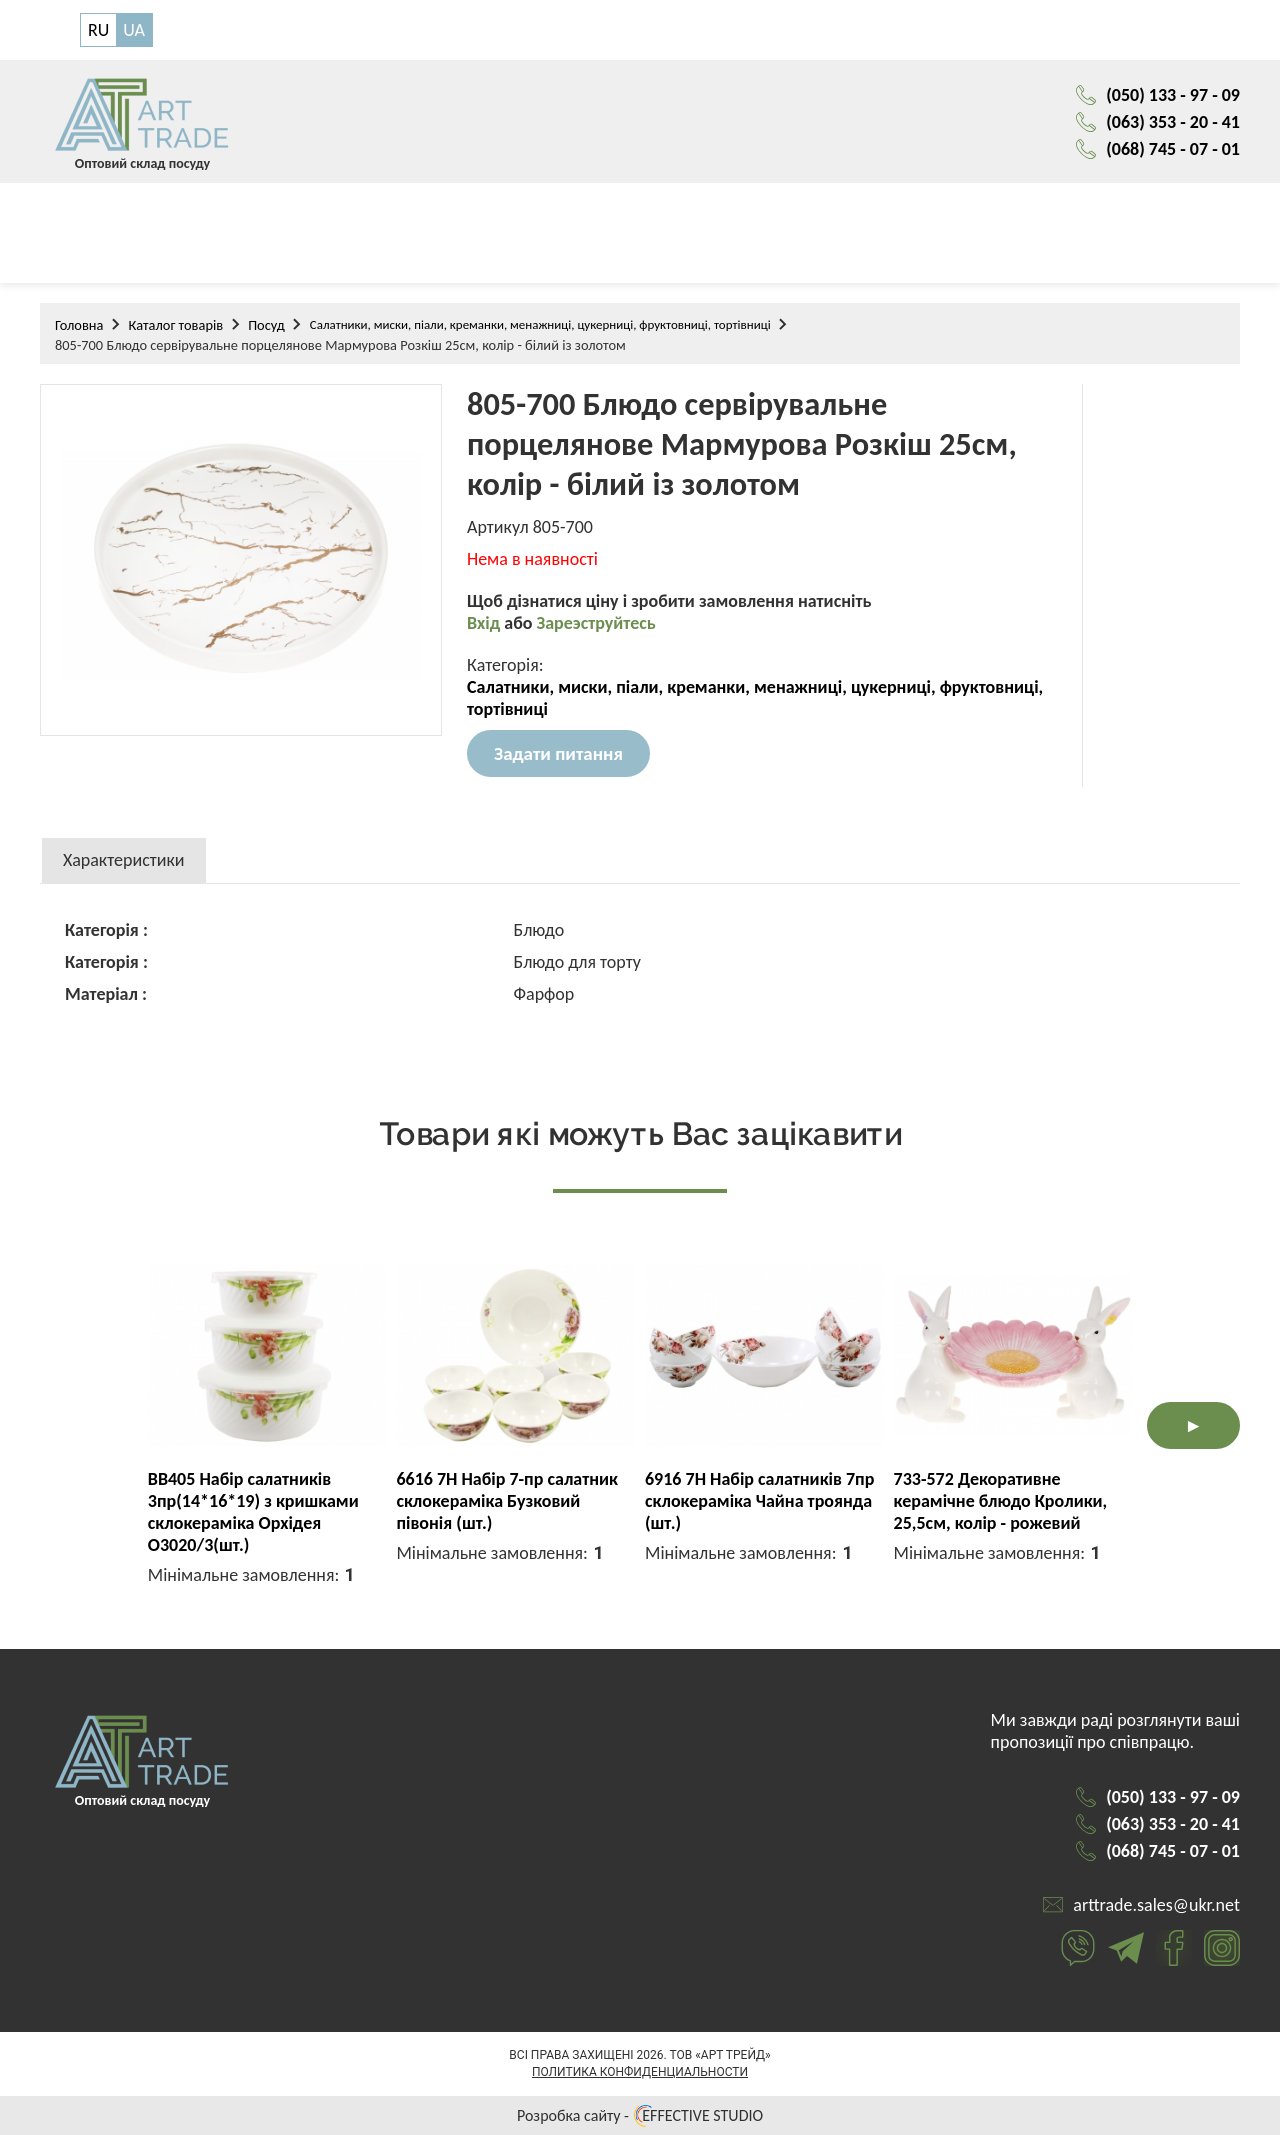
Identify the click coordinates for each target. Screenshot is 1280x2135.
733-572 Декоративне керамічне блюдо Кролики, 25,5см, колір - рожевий (1001, 1501)
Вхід (485, 623)
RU (98, 30)
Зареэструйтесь (596, 623)
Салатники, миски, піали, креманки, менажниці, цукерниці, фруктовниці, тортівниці (540, 324)
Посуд (266, 325)
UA (134, 30)
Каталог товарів (175, 325)
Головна (79, 325)
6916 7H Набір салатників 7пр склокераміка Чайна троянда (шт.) (759, 1501)
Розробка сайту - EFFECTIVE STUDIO (640, 2115)
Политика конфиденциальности (640, 2072)
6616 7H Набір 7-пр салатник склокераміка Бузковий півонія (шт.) (507, 1501)
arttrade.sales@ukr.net (1156, 1905)
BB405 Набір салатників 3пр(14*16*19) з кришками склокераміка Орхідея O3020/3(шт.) (253, 1512)
